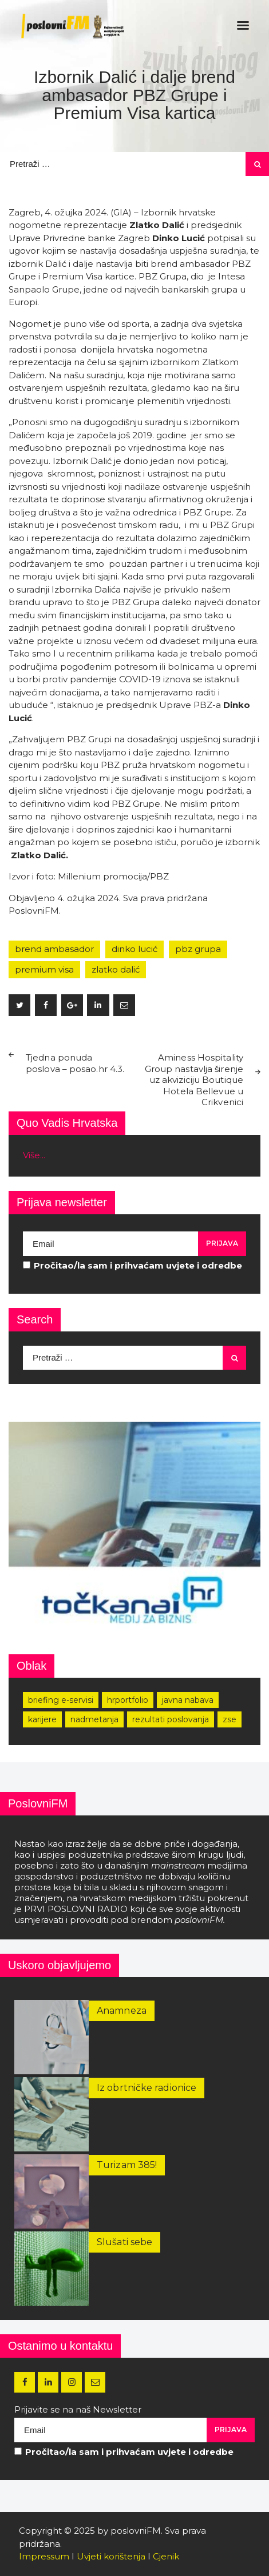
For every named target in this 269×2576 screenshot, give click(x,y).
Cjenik (166, 2556)
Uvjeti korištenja (111, 2556)
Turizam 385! (127, 2164)
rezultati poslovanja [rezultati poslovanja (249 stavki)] (170, 1719)
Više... (34, 1155)
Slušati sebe (124, 2242)
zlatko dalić (116, 969)
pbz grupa (198, 948)
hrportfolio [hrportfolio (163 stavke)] (127, 1700)
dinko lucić (134, 948)
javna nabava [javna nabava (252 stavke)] (187, 1700)
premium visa (44, 969)
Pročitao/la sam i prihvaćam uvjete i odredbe (132, 1265)
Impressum (44, 2556)
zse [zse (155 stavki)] (229, 1719)
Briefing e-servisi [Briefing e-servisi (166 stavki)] (60, 1700)
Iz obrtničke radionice (146, 2087)
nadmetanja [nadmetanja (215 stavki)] (94, 1719)
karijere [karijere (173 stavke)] (42, 1719)
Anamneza (122, 2010)
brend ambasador (54, 948)
